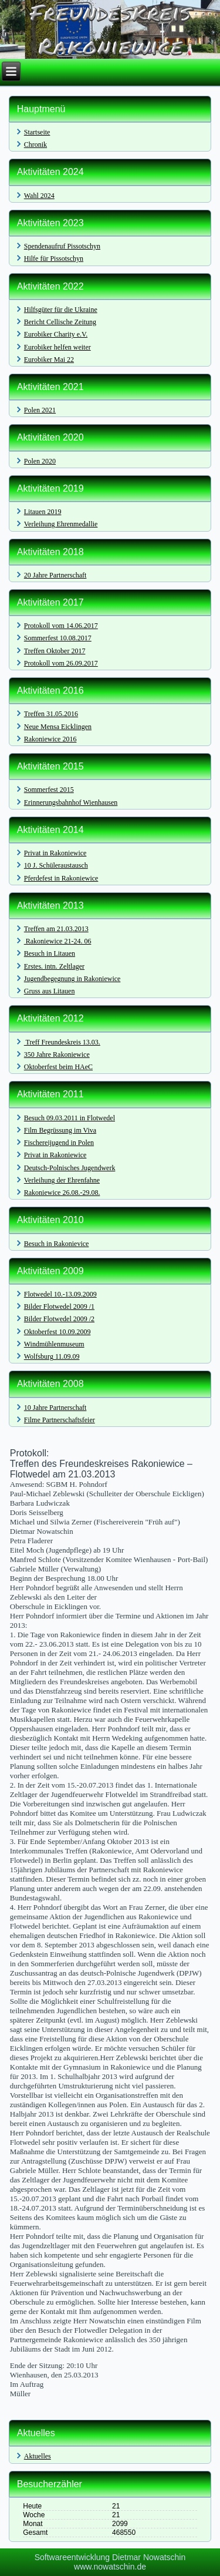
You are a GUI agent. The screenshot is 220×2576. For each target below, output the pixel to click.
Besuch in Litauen (49, 953)
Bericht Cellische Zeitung (60, 322)
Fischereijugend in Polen (59, 1142)
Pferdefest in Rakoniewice (61, 878)
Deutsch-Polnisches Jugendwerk (70, 1168)
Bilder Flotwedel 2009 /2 (59, 1319)
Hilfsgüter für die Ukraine (60, 309)
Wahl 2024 (39, 196)
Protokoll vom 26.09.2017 (61, 663)
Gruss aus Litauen (49, 991)
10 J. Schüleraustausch (56, 865)
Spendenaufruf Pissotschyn (62, 246)
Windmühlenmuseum (54, 1344)
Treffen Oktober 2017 (55, 651)
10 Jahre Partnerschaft (55, 1407)
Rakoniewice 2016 (50, 739)
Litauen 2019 (43, 512)
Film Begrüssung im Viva (60, 1130)
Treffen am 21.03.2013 (56, 929)
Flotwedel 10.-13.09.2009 (60, 1294)
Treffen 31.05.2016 (51, 714)
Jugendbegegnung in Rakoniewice (72, 979)
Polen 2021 (40, 410)
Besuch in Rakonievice (56, 1244)
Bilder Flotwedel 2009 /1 (59, 1306)
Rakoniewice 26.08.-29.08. (62, 1192)
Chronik (35, 144)
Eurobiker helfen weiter (57, 347)
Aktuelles (37, 2456)
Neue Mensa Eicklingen (58, 727)
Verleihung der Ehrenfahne (62, 1180)
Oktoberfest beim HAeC (58, 1067)
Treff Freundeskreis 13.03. (62, 1042)
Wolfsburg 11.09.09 (52, 1356)
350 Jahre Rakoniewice (57, 1054)
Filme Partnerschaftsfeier (59, 1420)
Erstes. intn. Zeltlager (54, 966)
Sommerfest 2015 (49, 789)
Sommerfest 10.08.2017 (58, 638)
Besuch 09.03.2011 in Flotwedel (69, 1118)
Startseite (37, 132)
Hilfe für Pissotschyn (53, 258)
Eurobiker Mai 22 (49, 359)
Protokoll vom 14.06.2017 (61, 626)
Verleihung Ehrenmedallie (61, 524)
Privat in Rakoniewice (55, 853)
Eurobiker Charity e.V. (55, 334)
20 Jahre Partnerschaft (55, 575)
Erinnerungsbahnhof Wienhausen (71, 802)
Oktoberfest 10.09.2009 (57, 1332)
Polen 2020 (40, 461)
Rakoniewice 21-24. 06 (58, 941)
